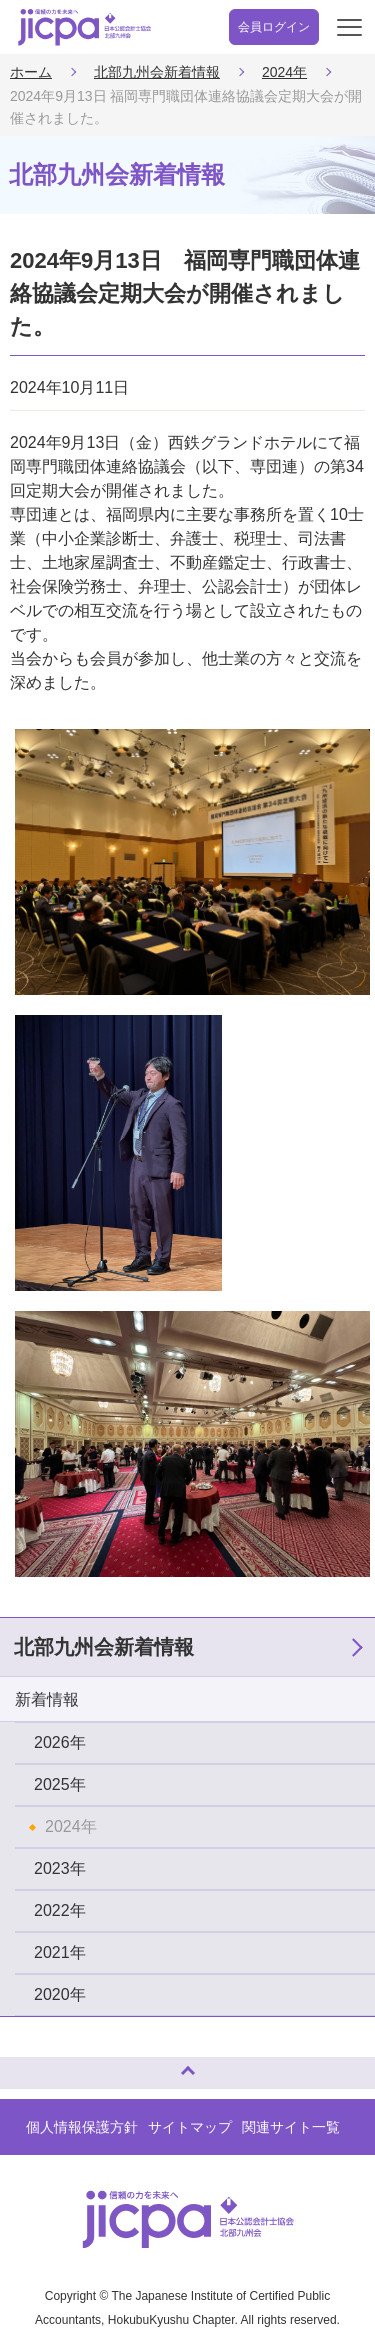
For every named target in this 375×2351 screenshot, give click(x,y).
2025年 (60, 1784)
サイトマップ (190, 2127)
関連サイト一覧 (291, 2127)
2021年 (60, 1952)
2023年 (60, 1868)
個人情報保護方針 (82, 2127)
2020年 (60, 1994)
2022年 (60, 1910)
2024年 (284, 72)
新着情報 (47, 1699)
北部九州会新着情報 (157, 72)
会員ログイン (274, 27)
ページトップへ (35, 2064)
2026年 (60, 1742)
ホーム (31, 72)
